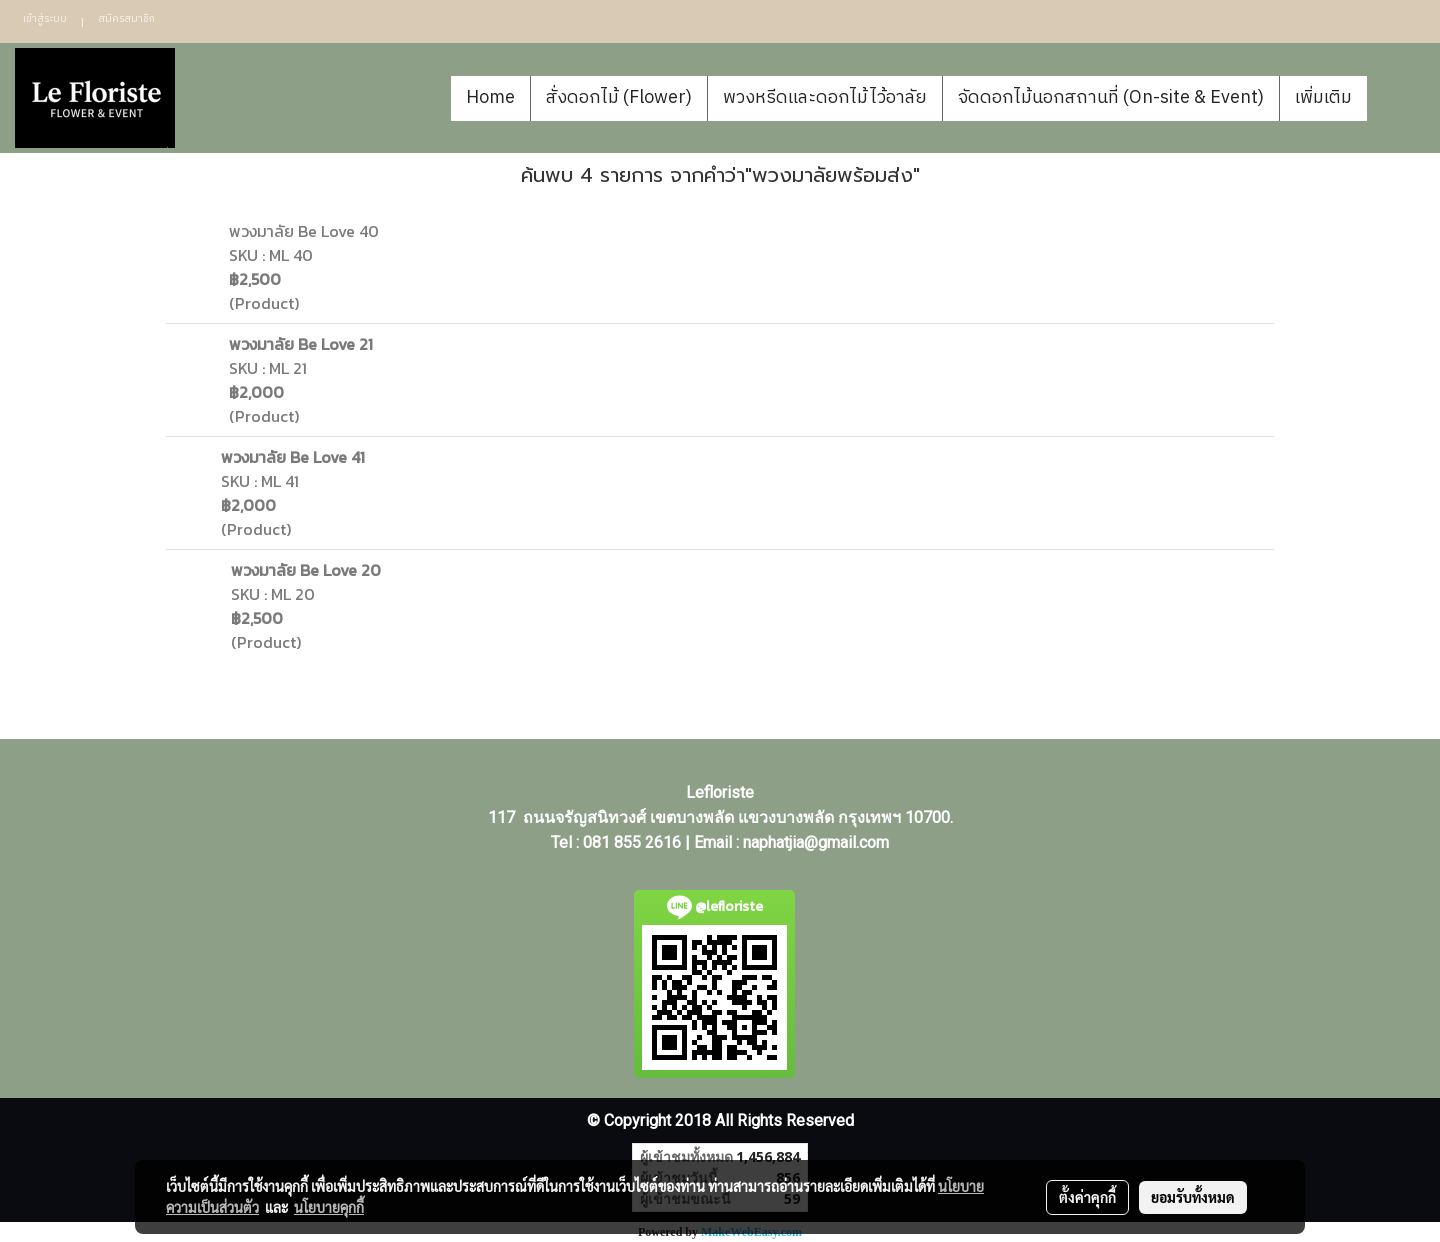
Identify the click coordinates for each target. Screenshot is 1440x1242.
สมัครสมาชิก (126, 19)
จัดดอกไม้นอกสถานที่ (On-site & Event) (1111, 98)
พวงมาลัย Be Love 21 (301, 344)
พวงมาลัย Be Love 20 (306, 570)
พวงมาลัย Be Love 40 (304, 231)
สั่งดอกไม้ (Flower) (619, 98)
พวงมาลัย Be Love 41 (293, 457)
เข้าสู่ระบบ (45, 19)
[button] (1397, 98)
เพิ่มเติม (1323, 98)
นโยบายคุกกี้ (329, 1207)
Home (490, 98)
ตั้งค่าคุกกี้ (1087, 1197)
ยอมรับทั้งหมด (1193, 1197)
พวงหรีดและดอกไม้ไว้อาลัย (825, 98)
